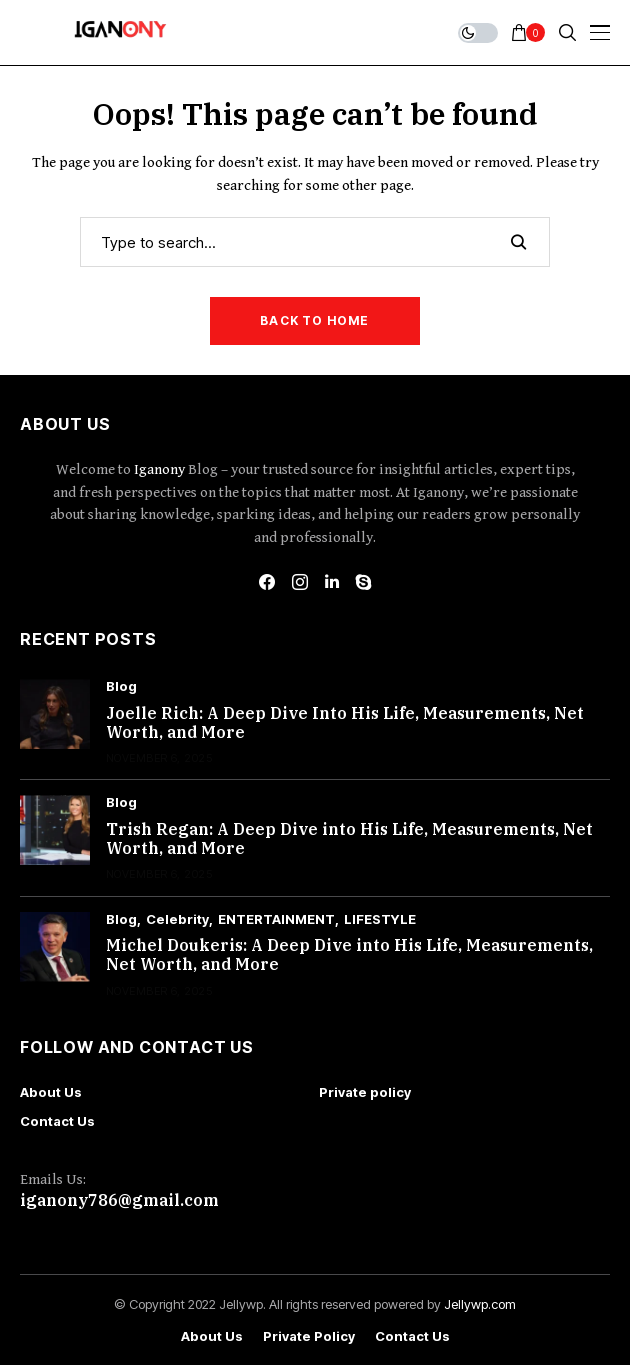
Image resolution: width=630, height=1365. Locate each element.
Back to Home (314, 320)
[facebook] (267, 582)
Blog (121, 686)
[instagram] (300, 582)
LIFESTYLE (380, 919)
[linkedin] (332, 582)
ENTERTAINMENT (276, 919)
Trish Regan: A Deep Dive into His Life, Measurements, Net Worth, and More (349, 838)
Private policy (365, 1092)
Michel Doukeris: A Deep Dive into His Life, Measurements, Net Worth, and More (349, 954)
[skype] (364, 582)
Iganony (161, 469)
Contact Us (57, 1121)
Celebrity (177, 919)
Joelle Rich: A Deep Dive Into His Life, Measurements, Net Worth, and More (345, 722)
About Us (51, 1092)
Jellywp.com (480, 1304)
